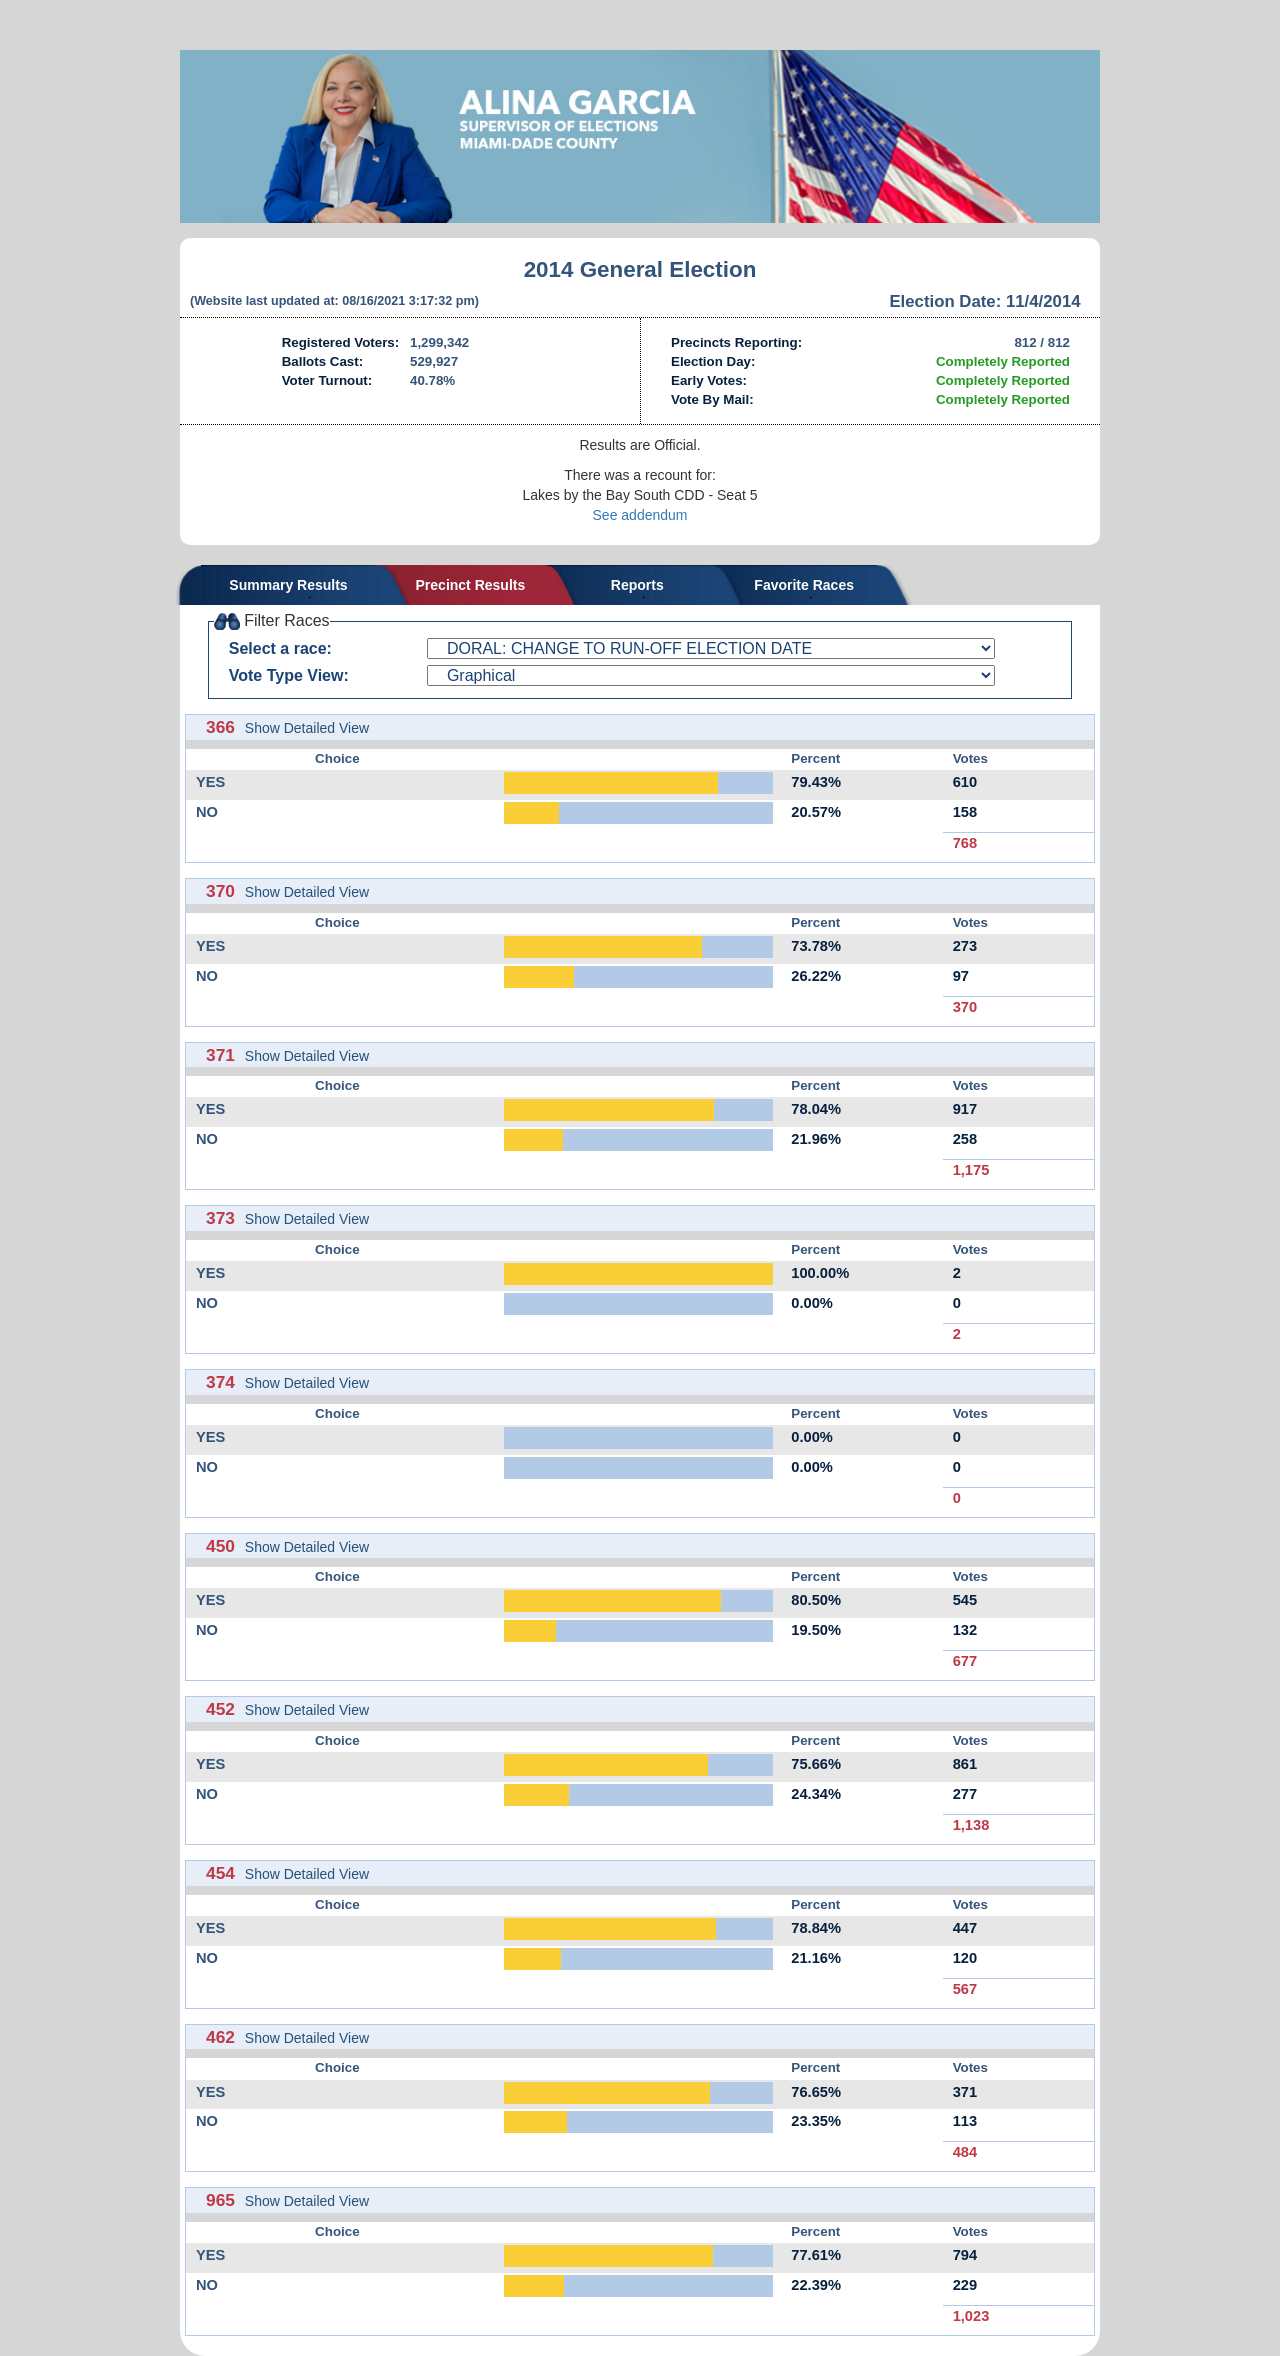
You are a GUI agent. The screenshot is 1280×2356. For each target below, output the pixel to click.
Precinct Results (471, 585)
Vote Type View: (289, 675)
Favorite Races (804, 585)
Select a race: (280, 648)
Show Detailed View (307, 728)
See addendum (640, 515)
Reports (637, 585)
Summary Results (288, 585)
